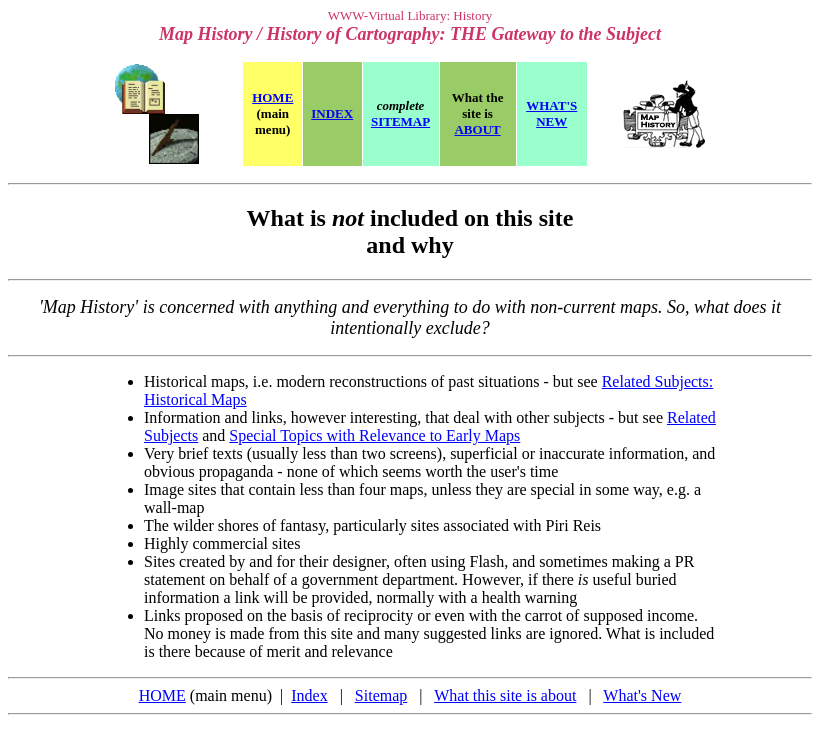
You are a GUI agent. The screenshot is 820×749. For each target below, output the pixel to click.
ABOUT (477, 129)
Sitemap (381, 695)
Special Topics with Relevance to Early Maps (374, 435)
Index (309, 695)
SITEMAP (400, 121)
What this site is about (505, 695)
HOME (162, 695)
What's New (642, 695)
